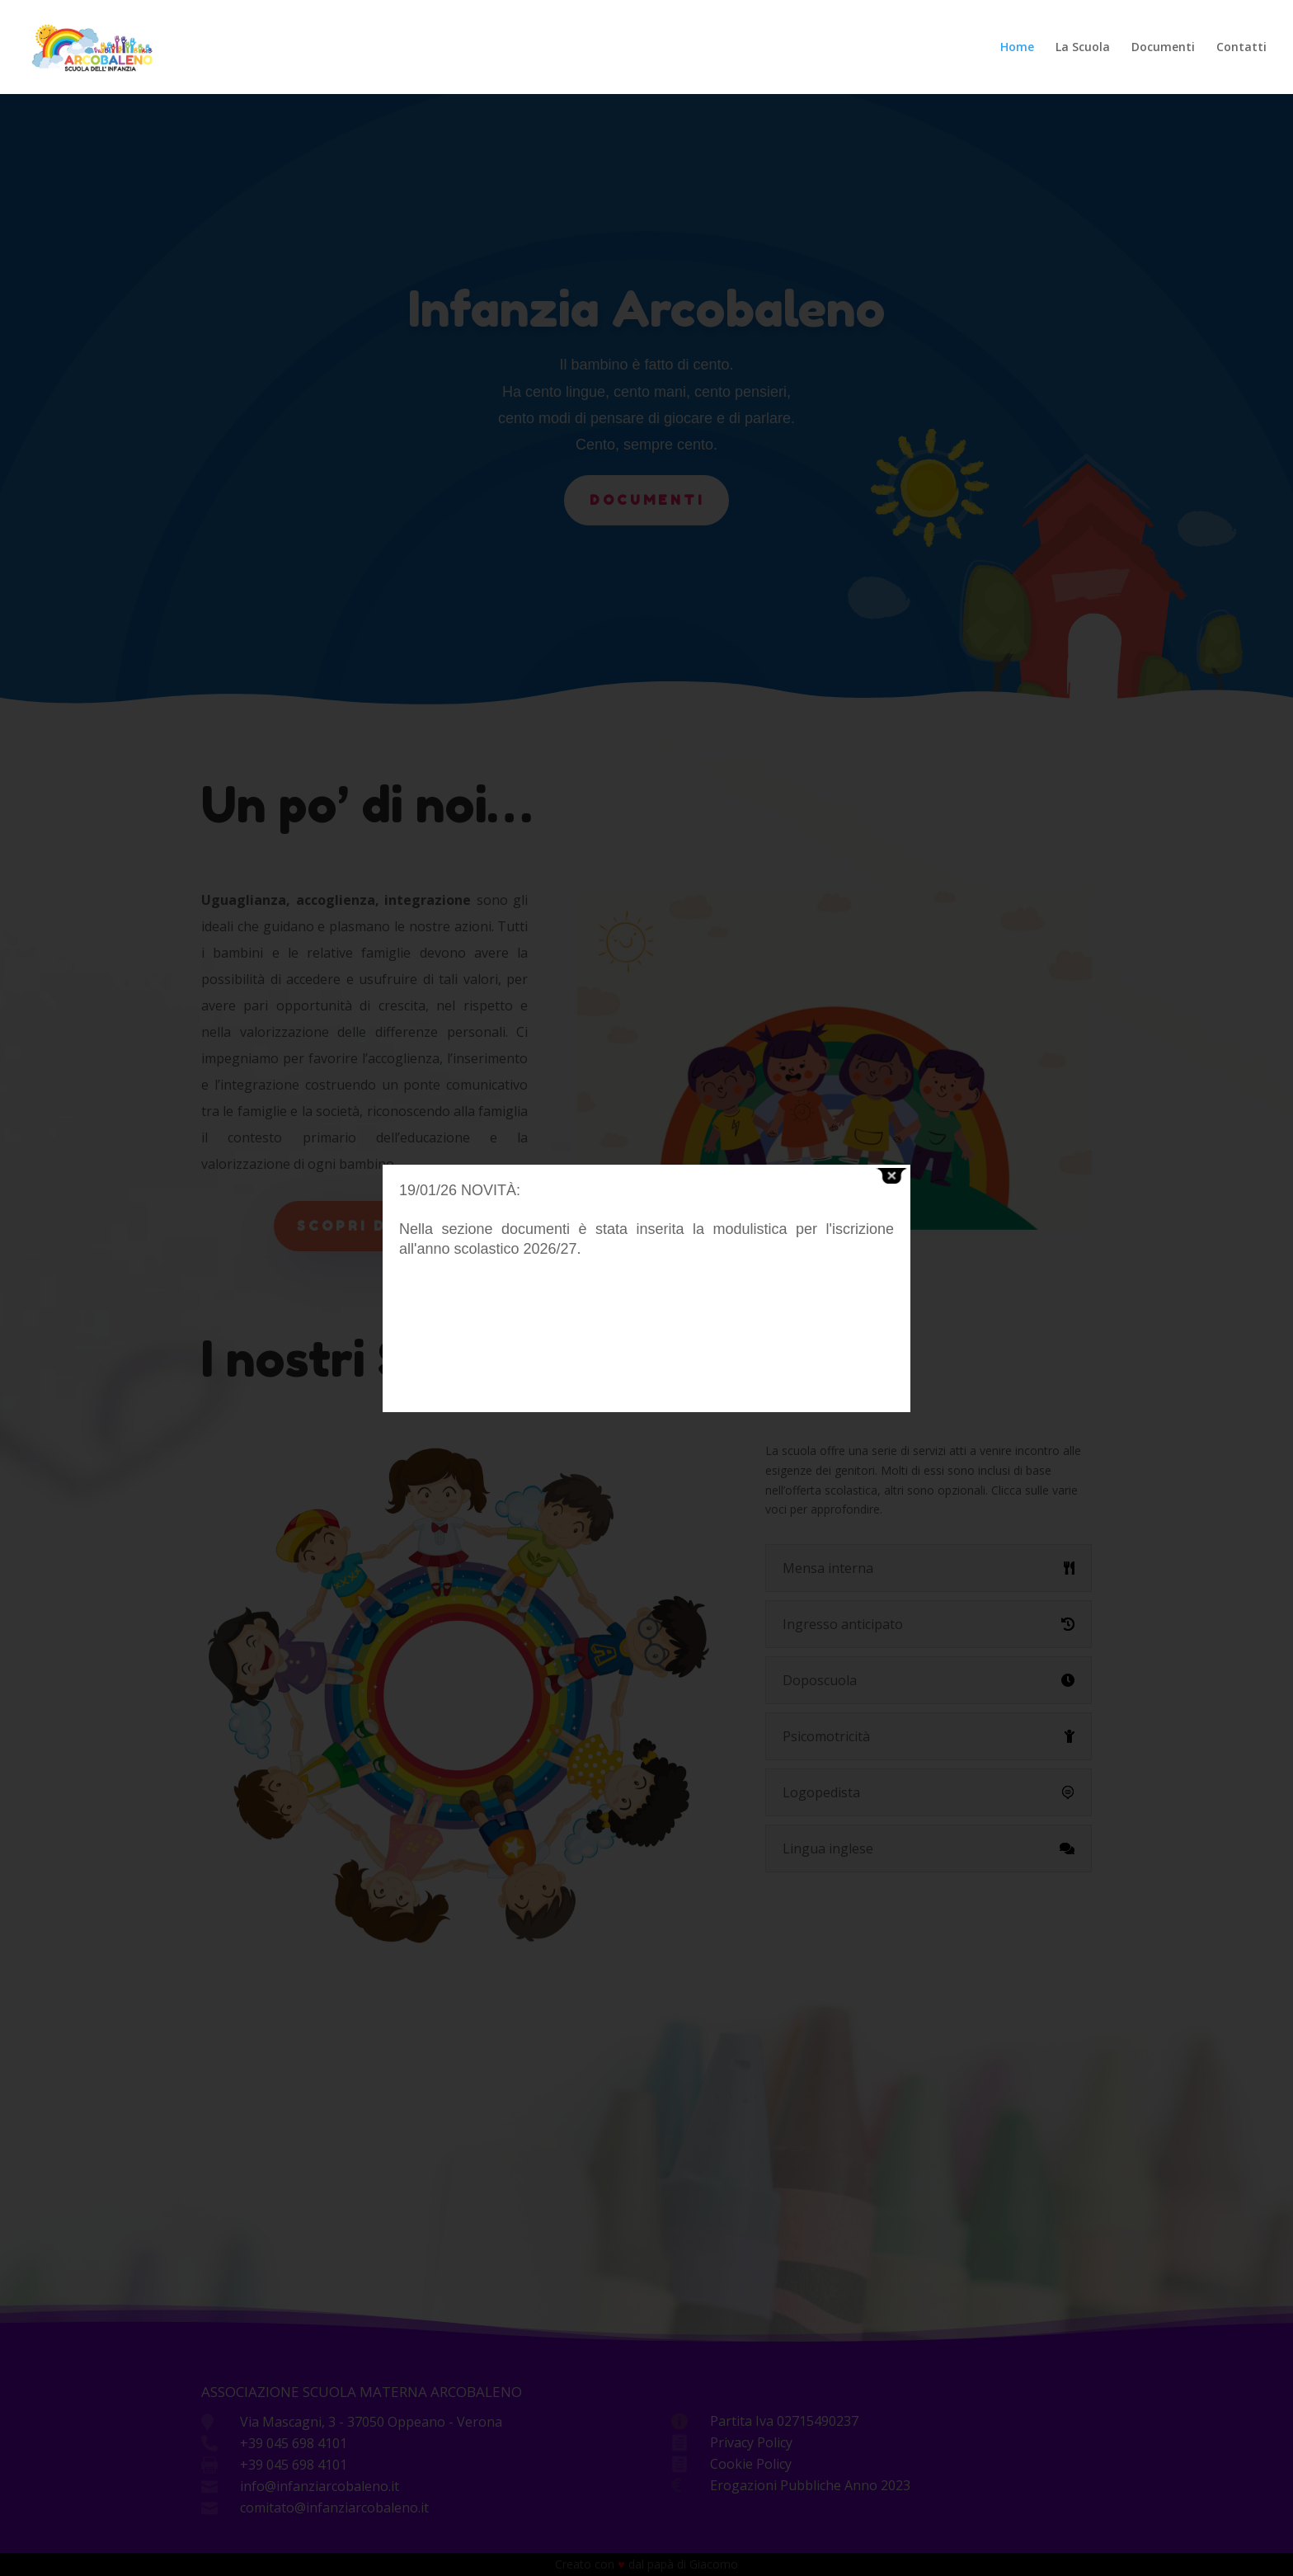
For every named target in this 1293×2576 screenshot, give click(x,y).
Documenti (1163, 47)
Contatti (1241, 47)
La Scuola (1083, 47)
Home (1017, 47)
